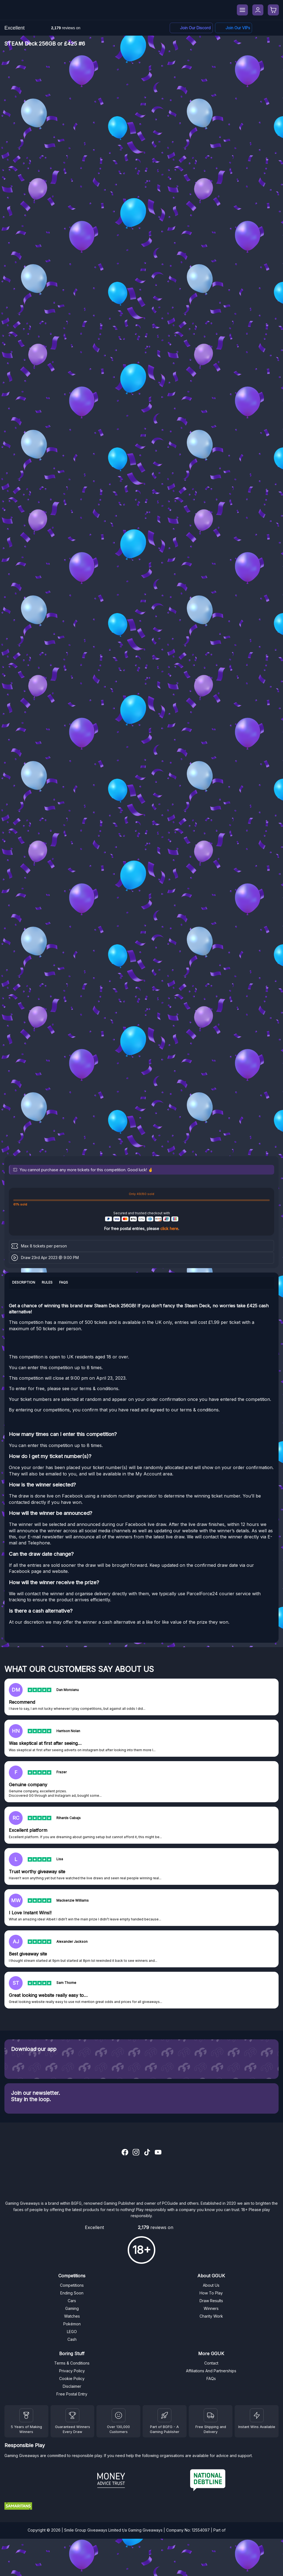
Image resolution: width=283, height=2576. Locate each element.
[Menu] (242, 9)
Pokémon (72, 2323)
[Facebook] (233, 28)
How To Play (211, 2293)
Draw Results (211, 2300)
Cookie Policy (72, 2378)
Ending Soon (71, 2293)
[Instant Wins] (257, 2415)
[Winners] (26, 2415)
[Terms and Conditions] (211, 2415)
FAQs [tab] (63, 1282)
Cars (72, 2300)
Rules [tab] (47, 1282)
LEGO (72, 2331)
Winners (211, 2308)
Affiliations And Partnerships (211, 2370)
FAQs (211, 2378)
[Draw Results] (118, 2415)
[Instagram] (136, 2153)
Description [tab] (23, 1282)
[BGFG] (164, 2415)
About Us (211, 2285)
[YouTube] (158, 2153)
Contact (211, 2363)
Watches (72, 2316)
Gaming (72, 2308)
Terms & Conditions (72, 2363)
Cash (72, 2339)
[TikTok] (147, 2153)
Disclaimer (72, 2386)
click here (169, 1228)
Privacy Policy (72, 2370)
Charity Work (211, 2316)
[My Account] (257, 9)
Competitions (72, 2285)
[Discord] (191, 28)
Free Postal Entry (71, 2394)
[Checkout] (273, 9)
